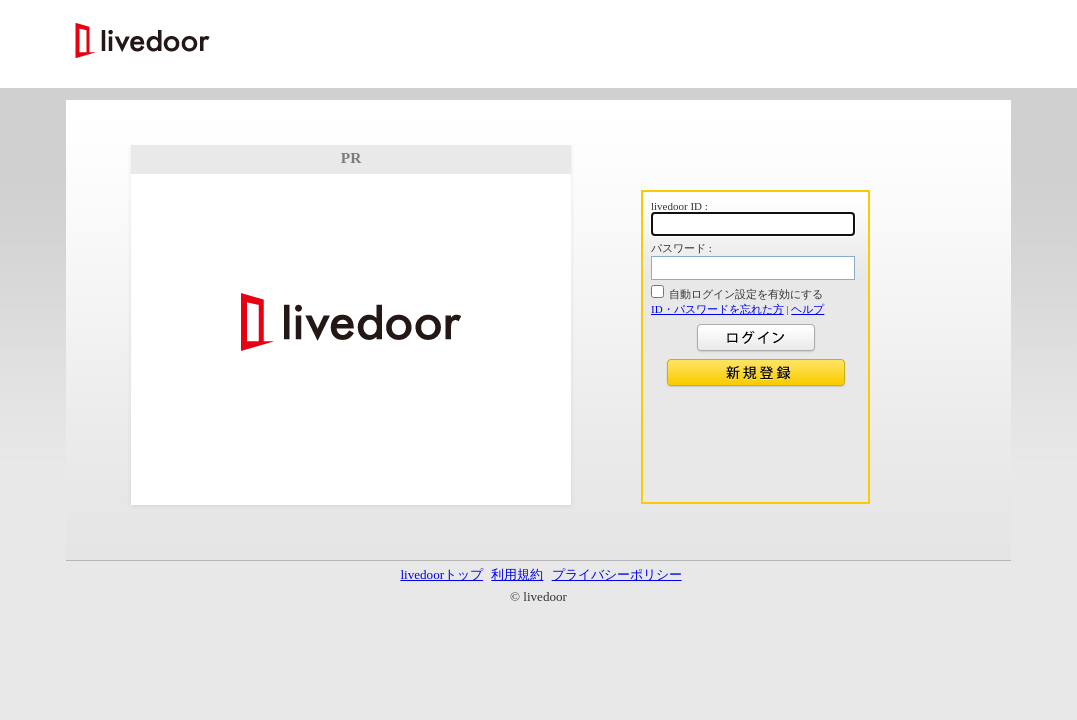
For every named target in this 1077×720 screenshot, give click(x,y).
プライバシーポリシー (617, 574)
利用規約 (517, 574)
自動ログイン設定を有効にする (746, 294)
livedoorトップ (441, 574)
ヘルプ (807, 309)
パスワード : (681, 248)
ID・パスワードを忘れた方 (717, 309)
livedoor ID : (679, 206)
